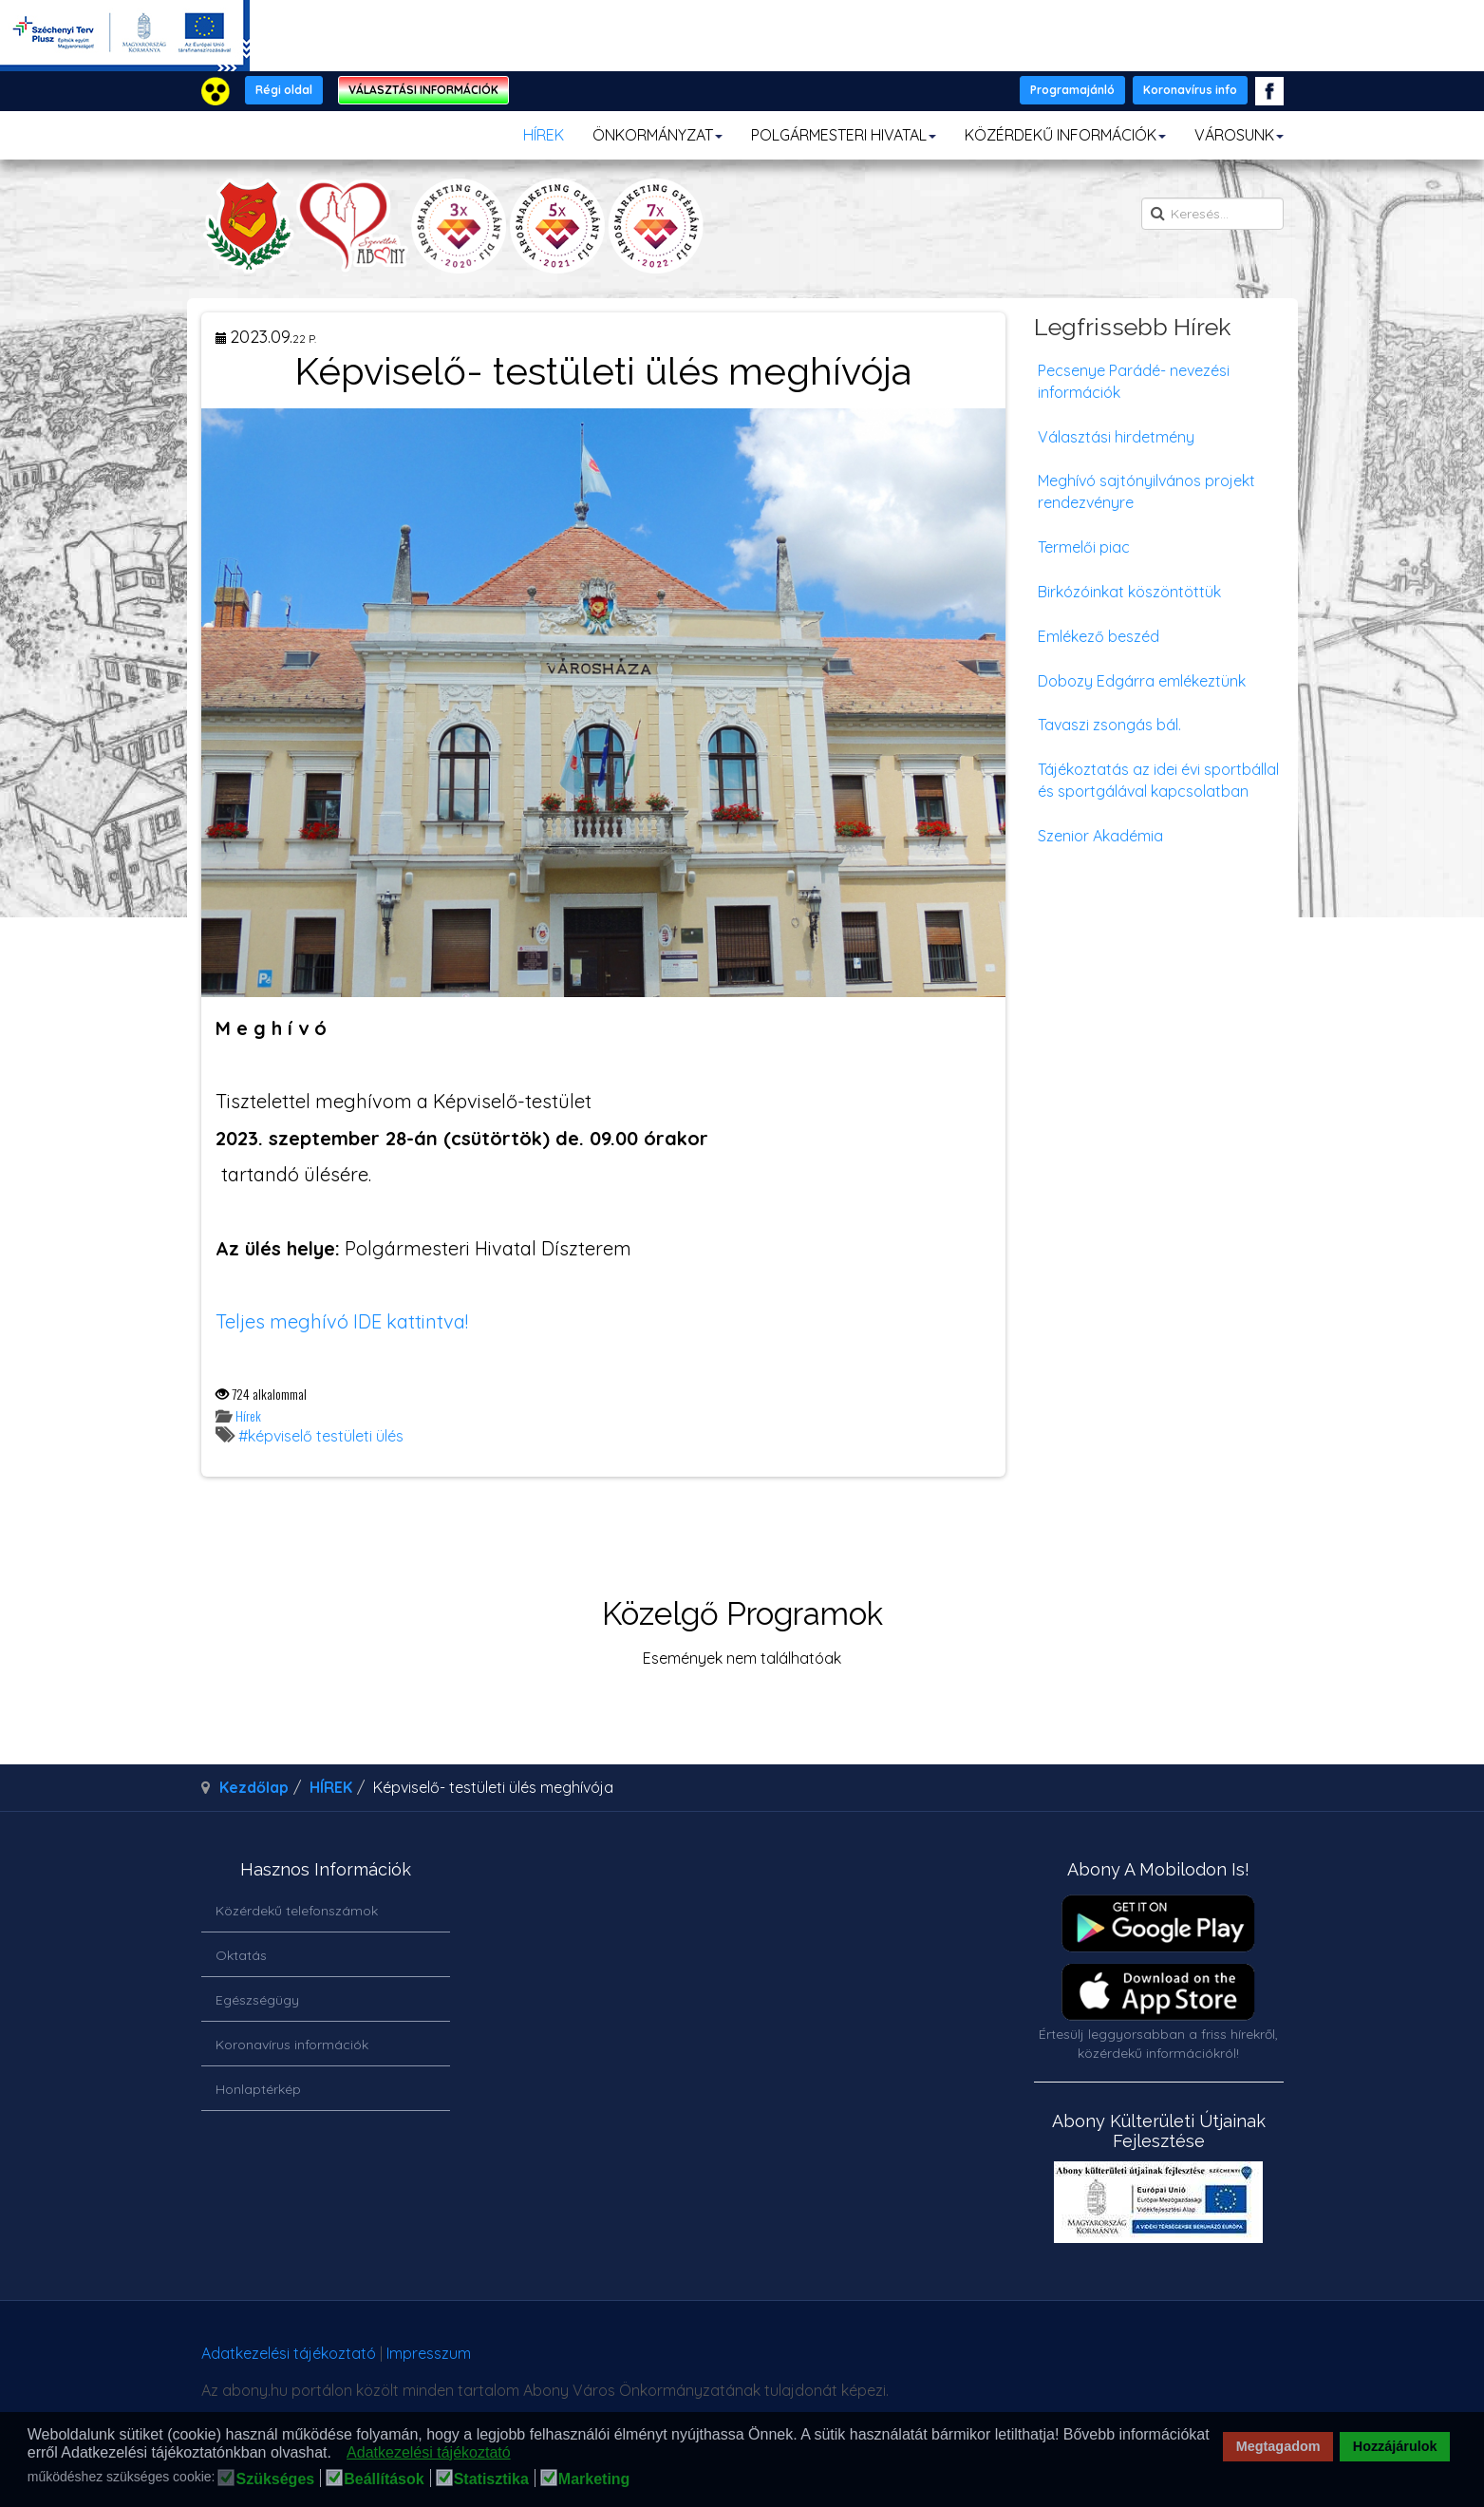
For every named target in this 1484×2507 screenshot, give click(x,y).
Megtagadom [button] (1278, 2446)
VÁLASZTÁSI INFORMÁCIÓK (423, 90)
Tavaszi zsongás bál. (1109, 724)
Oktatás (241, 1955)
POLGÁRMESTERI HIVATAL (843, 134)
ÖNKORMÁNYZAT (657, 134)
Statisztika (491, 2479)
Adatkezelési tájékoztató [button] (429, 2452)
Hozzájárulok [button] (1395, 2446)
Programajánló (1072, 90)
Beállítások (383, 2479)
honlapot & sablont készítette (1015, 2360)
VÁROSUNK (1239, 134)
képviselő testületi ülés (326, 1435)
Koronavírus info (1190, 90)
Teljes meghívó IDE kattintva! (342, 1321)
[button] (336, 2454)
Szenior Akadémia (1100, 835)
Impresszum (428, 2353)
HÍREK (543, 134)
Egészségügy (257, 1999)
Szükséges (274, 2479)
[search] (1212, 214)
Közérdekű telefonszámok (297, 1910)
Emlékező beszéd (1098, 636)
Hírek (248, 1415)
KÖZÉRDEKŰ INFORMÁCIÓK (1065, 134)
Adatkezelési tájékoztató (288, 2353)
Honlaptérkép (258, 2089)
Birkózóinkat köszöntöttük (1129, 591)
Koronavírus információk (292, 2044)
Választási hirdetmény (1116, 436)
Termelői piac (1084, 546)
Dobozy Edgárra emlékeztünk (1142, 680)
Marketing (594, 2479)
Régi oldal (283, 90)
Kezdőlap (254, 1787)
